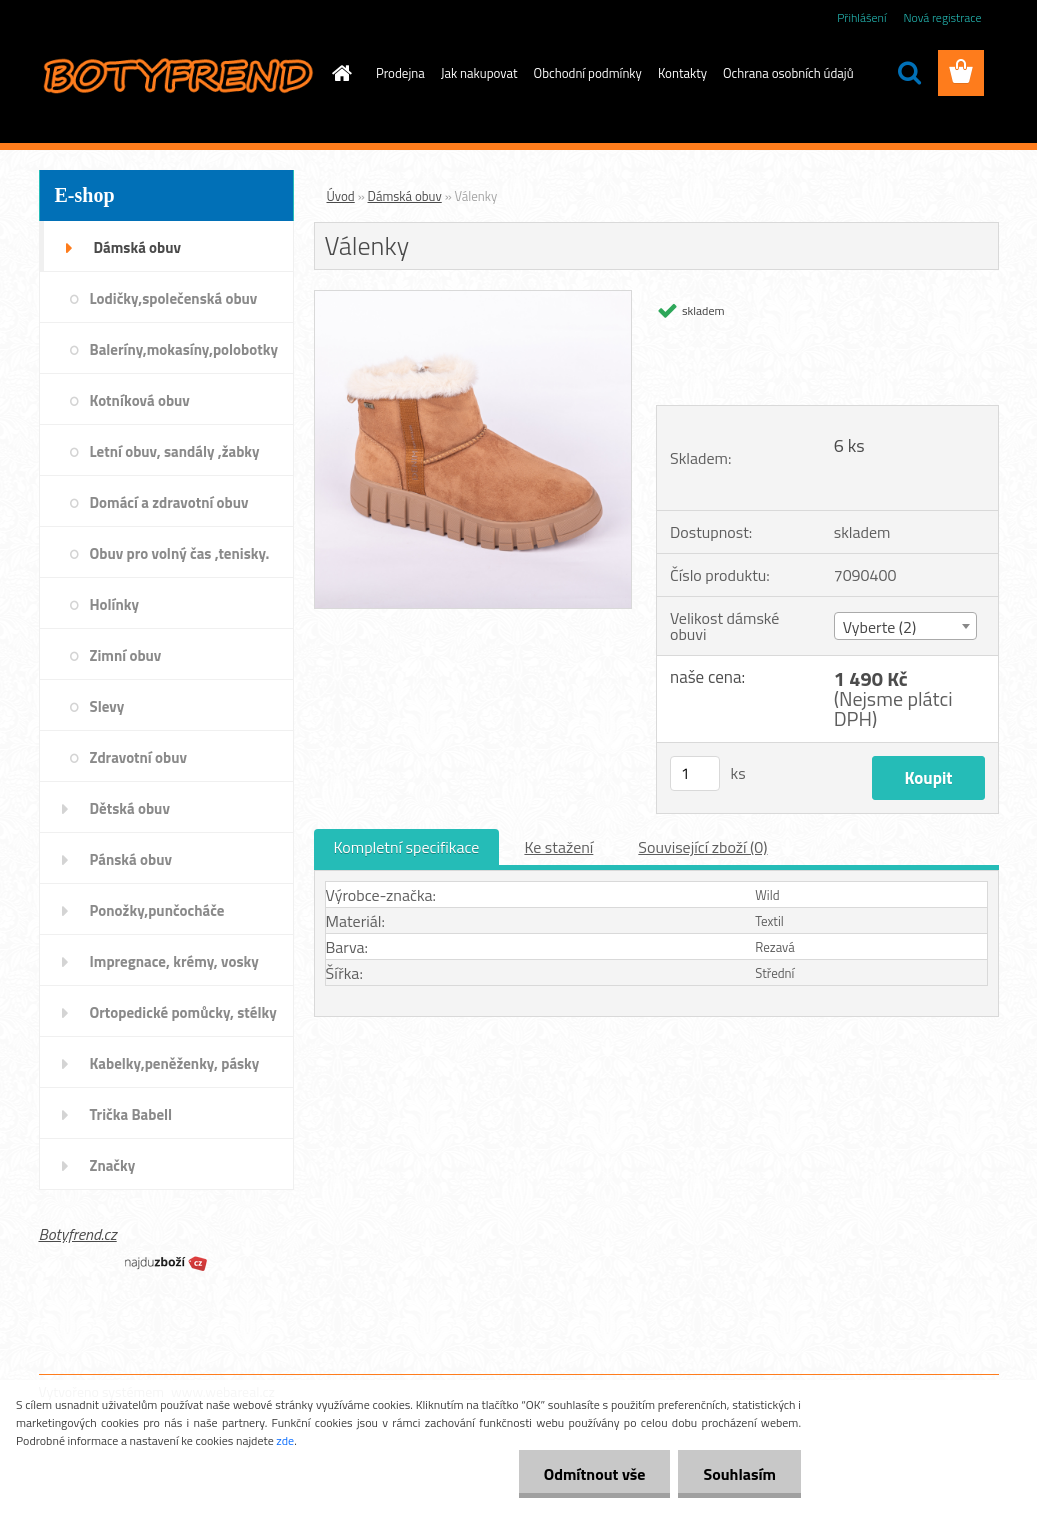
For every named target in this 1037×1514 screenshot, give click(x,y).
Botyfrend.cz (78, 1234)
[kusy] (695, 773)
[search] (909, 73)
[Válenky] (473, 299)
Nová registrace (942, 17)
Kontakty (682, 73)
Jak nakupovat (479, 73)
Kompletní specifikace (407, 847)
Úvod (341, 196)
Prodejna (400, 73)
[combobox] (905, 626)
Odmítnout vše (595, 1474)
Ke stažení (558, 847)
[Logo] (176, 74)
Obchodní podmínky (588, 73)
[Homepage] (338, 73)
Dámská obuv (405, 196)
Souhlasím (739, 1474)
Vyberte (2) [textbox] (880, 627)
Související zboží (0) (702, 847)
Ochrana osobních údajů (788, 73)
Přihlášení (861, 17)
